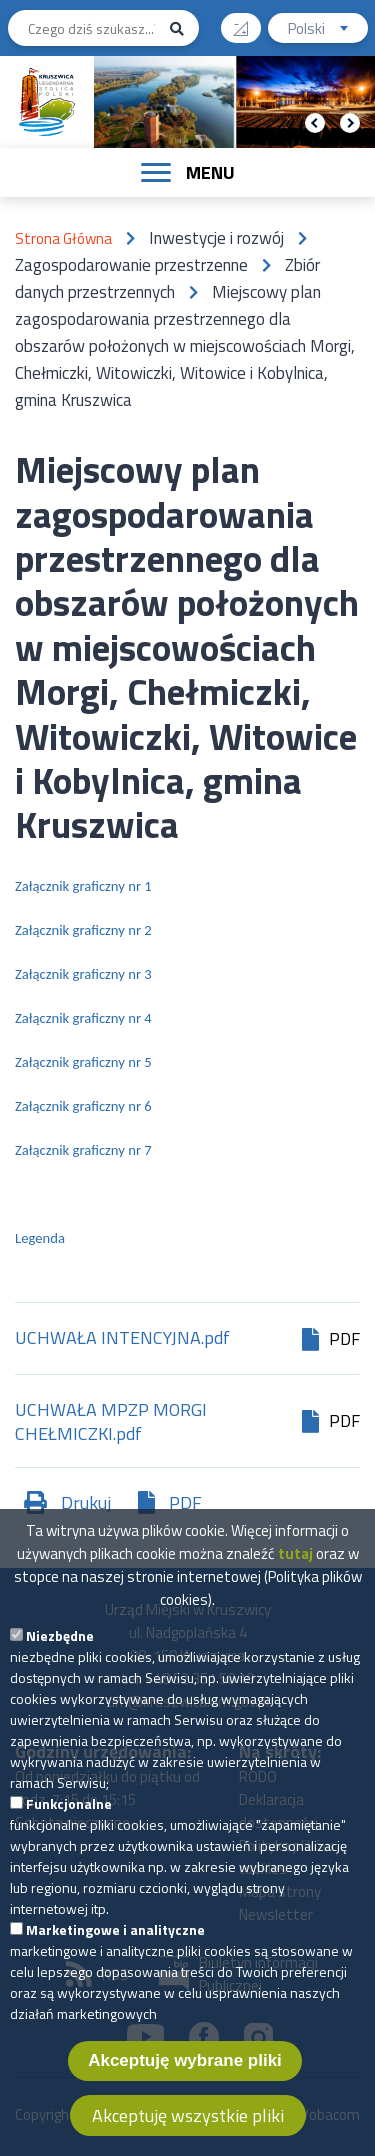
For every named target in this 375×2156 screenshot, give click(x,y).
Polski (328, 30)
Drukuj (86, 1502)
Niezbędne (60, 1668)
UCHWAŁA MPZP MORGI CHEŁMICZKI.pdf (111, 1422)
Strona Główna (63, 238)
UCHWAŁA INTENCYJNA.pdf (122, 1339)
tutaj (295, 1586)
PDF (185, 1502)
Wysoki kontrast (248, 21)
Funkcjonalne (69, 1836)
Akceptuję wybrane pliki (185, 2093)
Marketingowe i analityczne (115, 1962)
